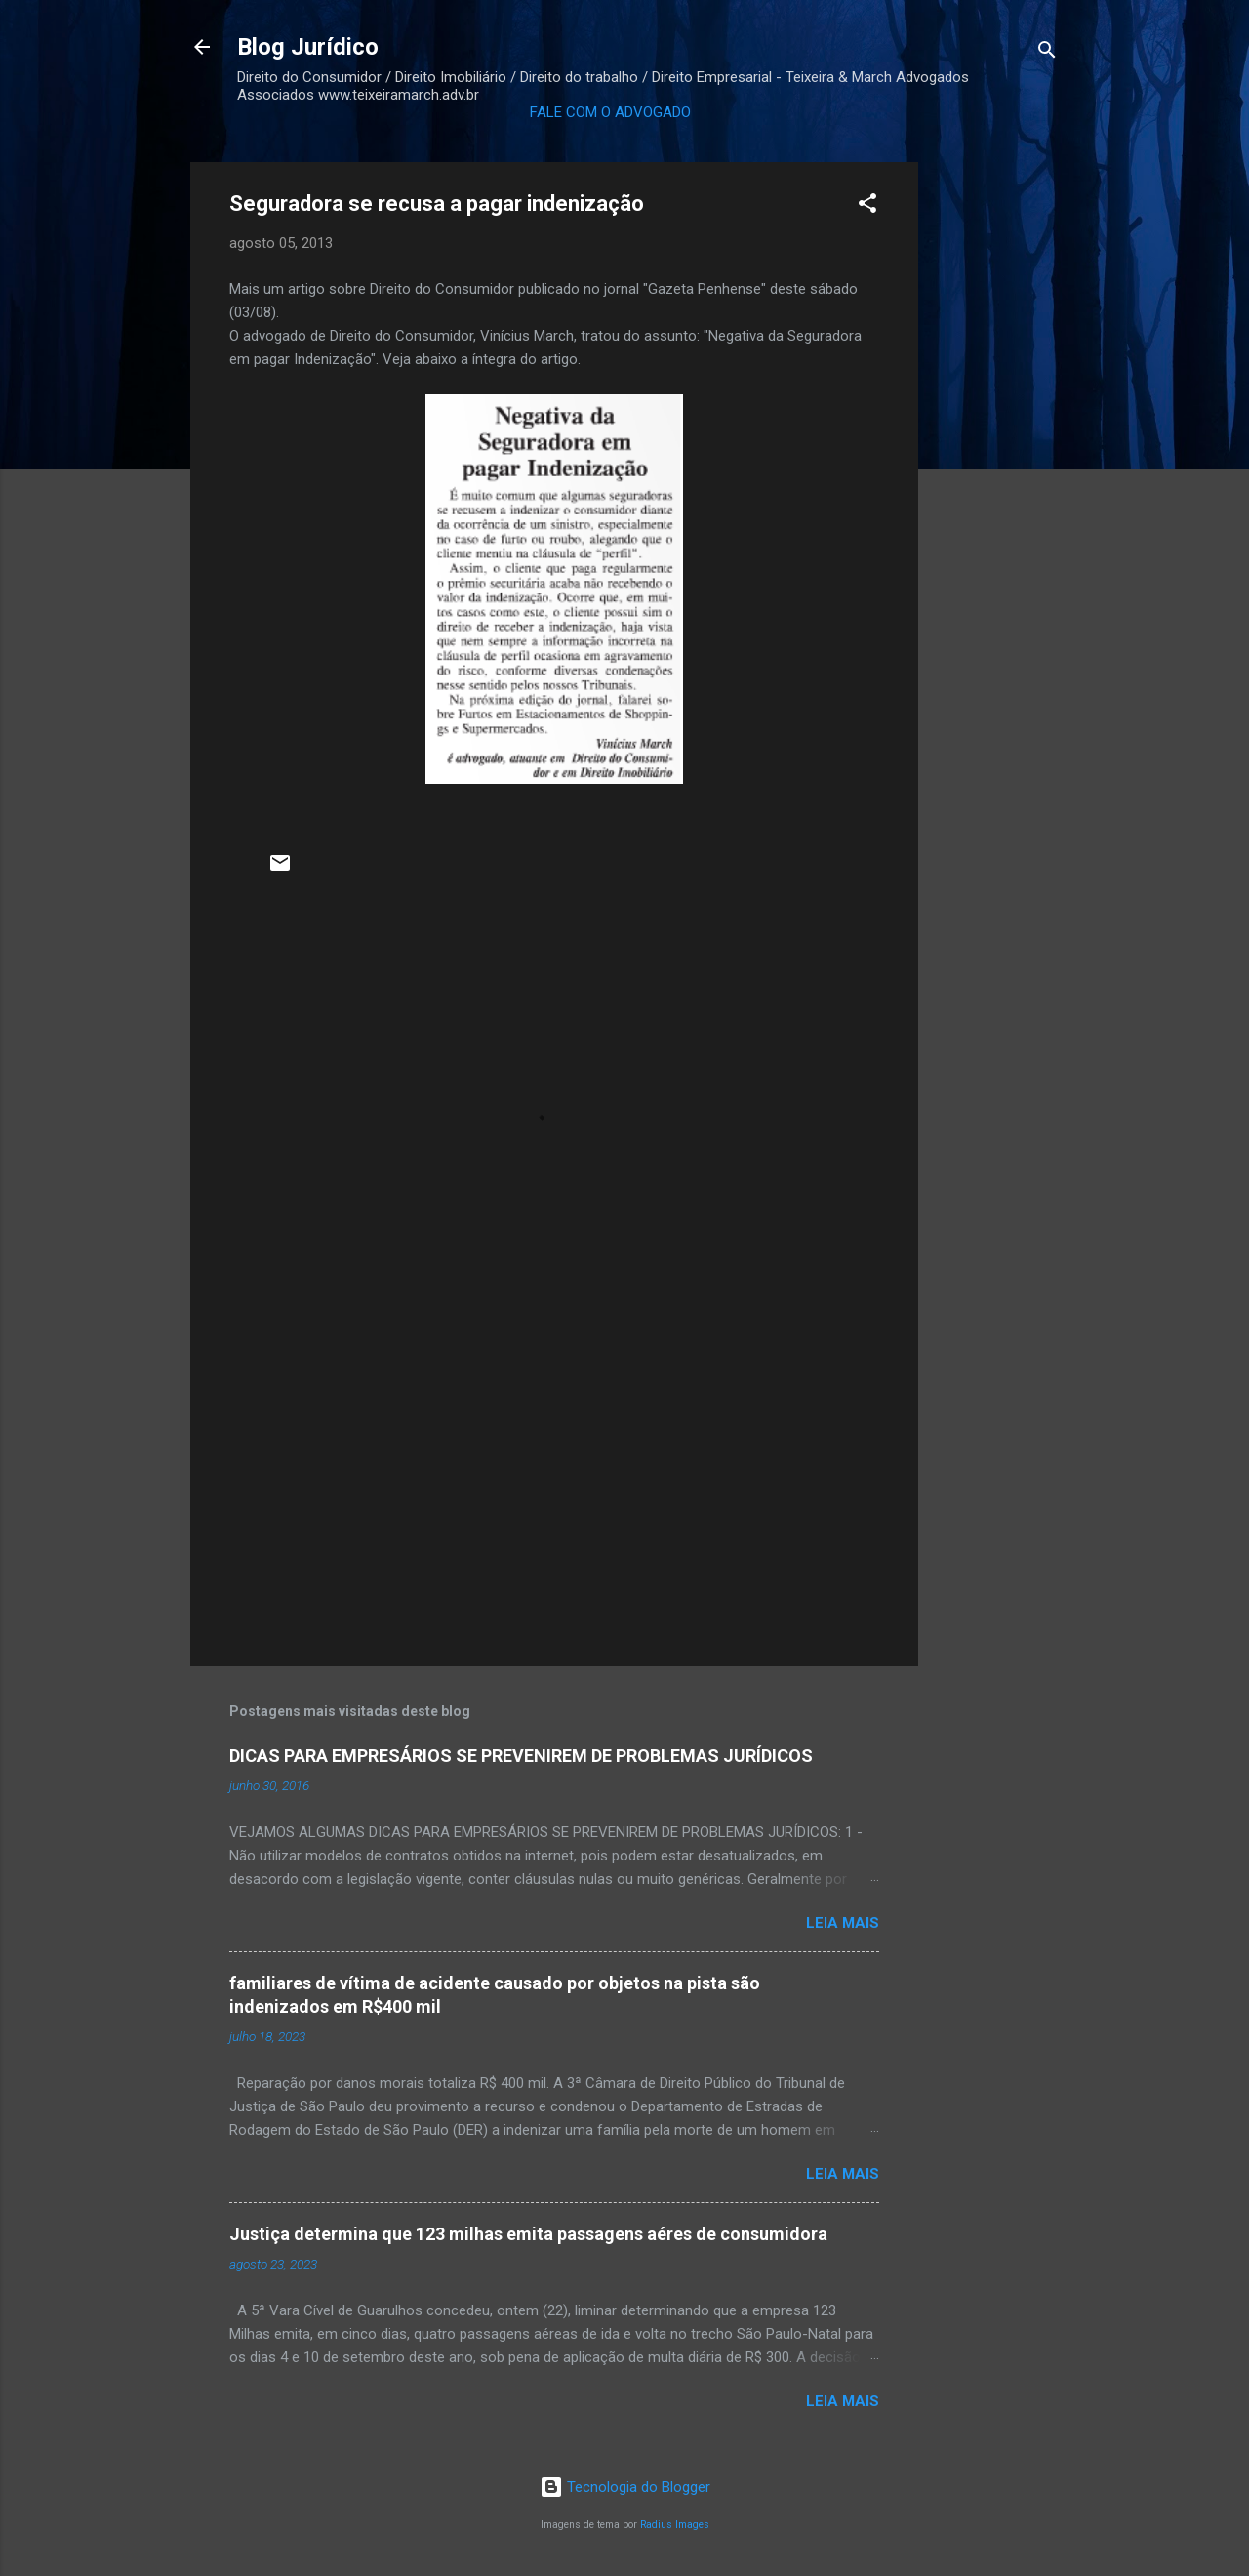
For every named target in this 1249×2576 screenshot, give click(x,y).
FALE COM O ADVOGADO (610, 112)
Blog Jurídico (308, 47)
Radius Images (674, 2524)
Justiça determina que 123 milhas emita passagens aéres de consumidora (528, 2234)
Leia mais (842, 1923)
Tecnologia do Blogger (625, 2487)
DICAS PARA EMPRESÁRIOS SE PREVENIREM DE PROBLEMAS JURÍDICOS (521, 1755)
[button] (867, 206)
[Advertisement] (996, 455)
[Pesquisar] (1047, 53)
